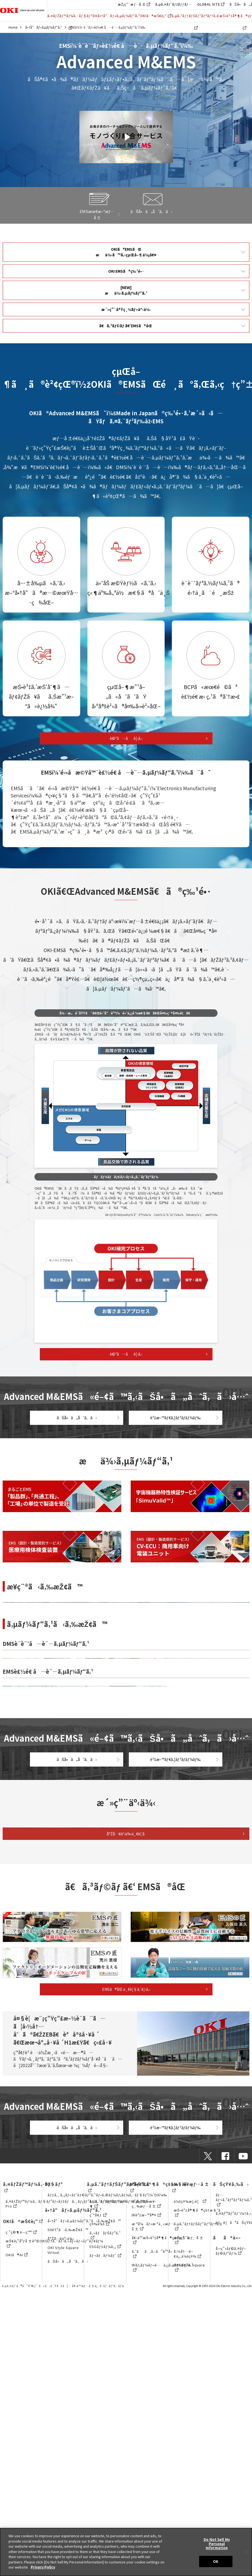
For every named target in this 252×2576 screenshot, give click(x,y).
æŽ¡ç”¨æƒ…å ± (132, 4)
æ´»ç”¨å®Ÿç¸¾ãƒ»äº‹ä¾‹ (126, 298)
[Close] (246, 2552)
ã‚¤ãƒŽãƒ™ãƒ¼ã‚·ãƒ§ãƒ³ (69, 17)
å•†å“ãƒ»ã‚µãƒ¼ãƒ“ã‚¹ (119, 15)
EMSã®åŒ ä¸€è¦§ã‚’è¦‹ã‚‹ (126, 2358)
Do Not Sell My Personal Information (217, 2543)
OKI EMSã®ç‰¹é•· (126, 264)
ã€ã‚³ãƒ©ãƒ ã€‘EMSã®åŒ (126, 313)
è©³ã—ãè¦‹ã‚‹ (126, 726)
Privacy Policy (43, 2567)
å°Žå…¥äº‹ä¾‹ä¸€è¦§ (126, 2187)
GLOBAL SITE (208, 4)
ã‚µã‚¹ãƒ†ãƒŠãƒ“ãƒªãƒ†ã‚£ (195, 17)
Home (13, 27)
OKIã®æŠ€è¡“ (155, 15)
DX (95, 15)
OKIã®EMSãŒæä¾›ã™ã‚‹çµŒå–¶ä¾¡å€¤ (126, 248)
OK (215, 2561)
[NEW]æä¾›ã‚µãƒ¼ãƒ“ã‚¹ (126, 281)
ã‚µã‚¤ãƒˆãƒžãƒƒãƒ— (173, 4)
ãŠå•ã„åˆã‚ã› (75, 1412)
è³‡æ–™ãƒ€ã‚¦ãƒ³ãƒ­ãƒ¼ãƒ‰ (176, 1412)
